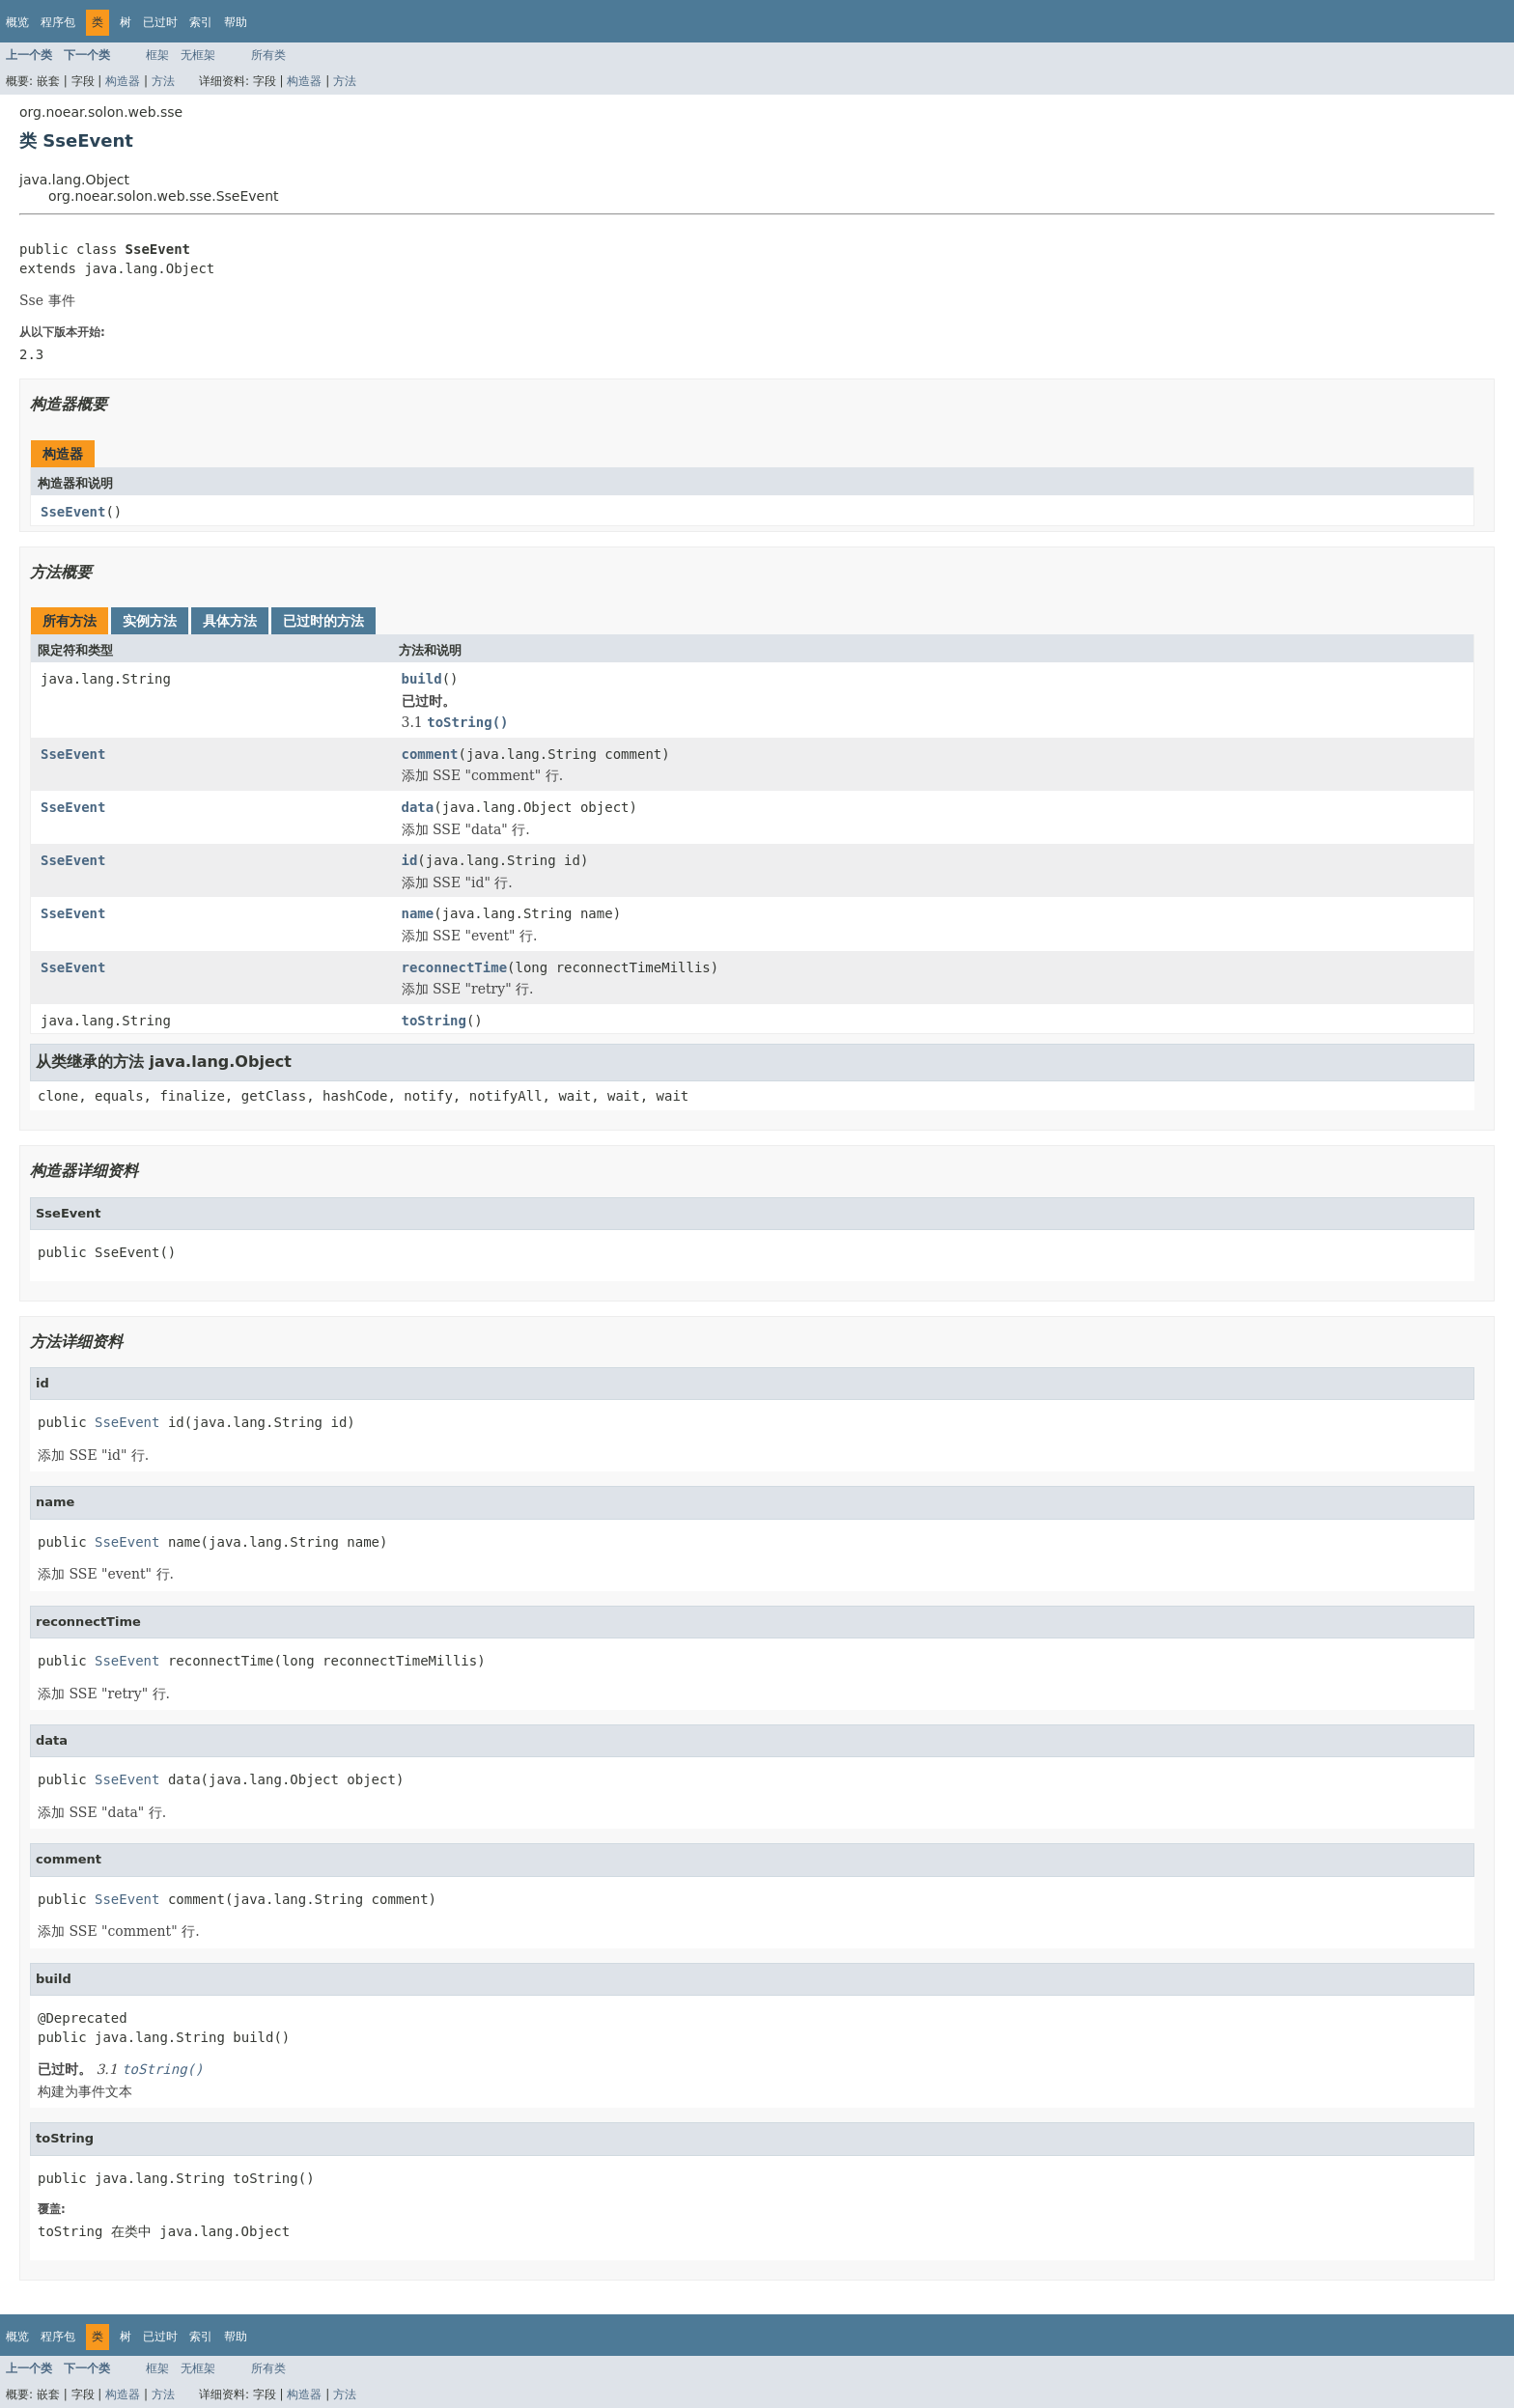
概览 (17, 22)
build (422, 678)
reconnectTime (455, 967)
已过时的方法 (323, 621)
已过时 (160, 22)
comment (430, 754)
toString (434, 1020)
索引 (200, 22)
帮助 (235, 22)
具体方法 (230, 621)
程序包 (58, 22)
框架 (157, 55)
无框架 (198, 55)
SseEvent (73, 511)
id (410, 860)
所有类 (268, 55)
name (418, 913)
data (418, 807)
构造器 (122, 81)
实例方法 (150, 621)
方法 (163, 81)
